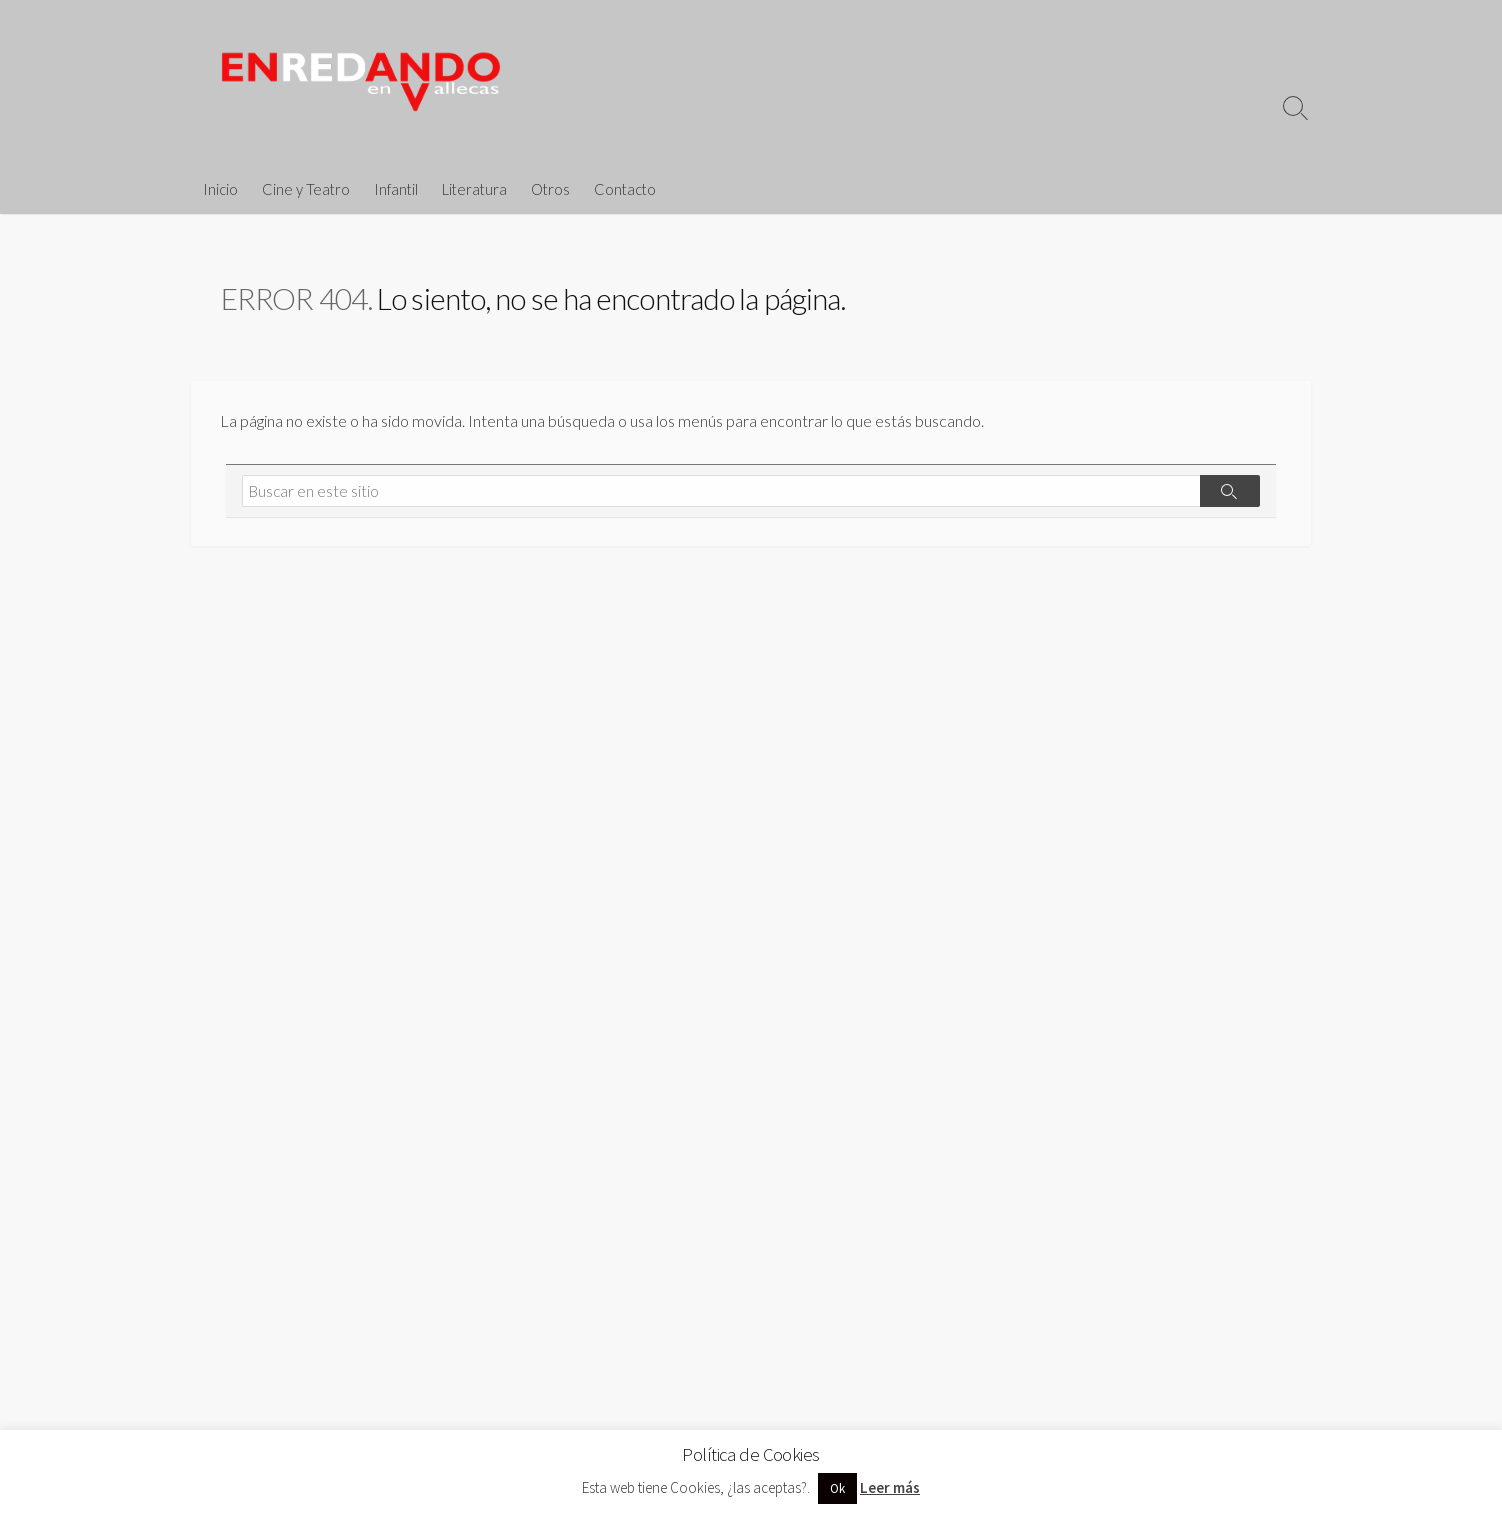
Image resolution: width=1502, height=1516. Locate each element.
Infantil (396, 189)
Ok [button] (837, 1488)
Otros (550, 189)
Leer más (890, 1487)
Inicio (220, 189)
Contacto (625, 189)
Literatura (474, 189)
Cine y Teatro (306, 189)
